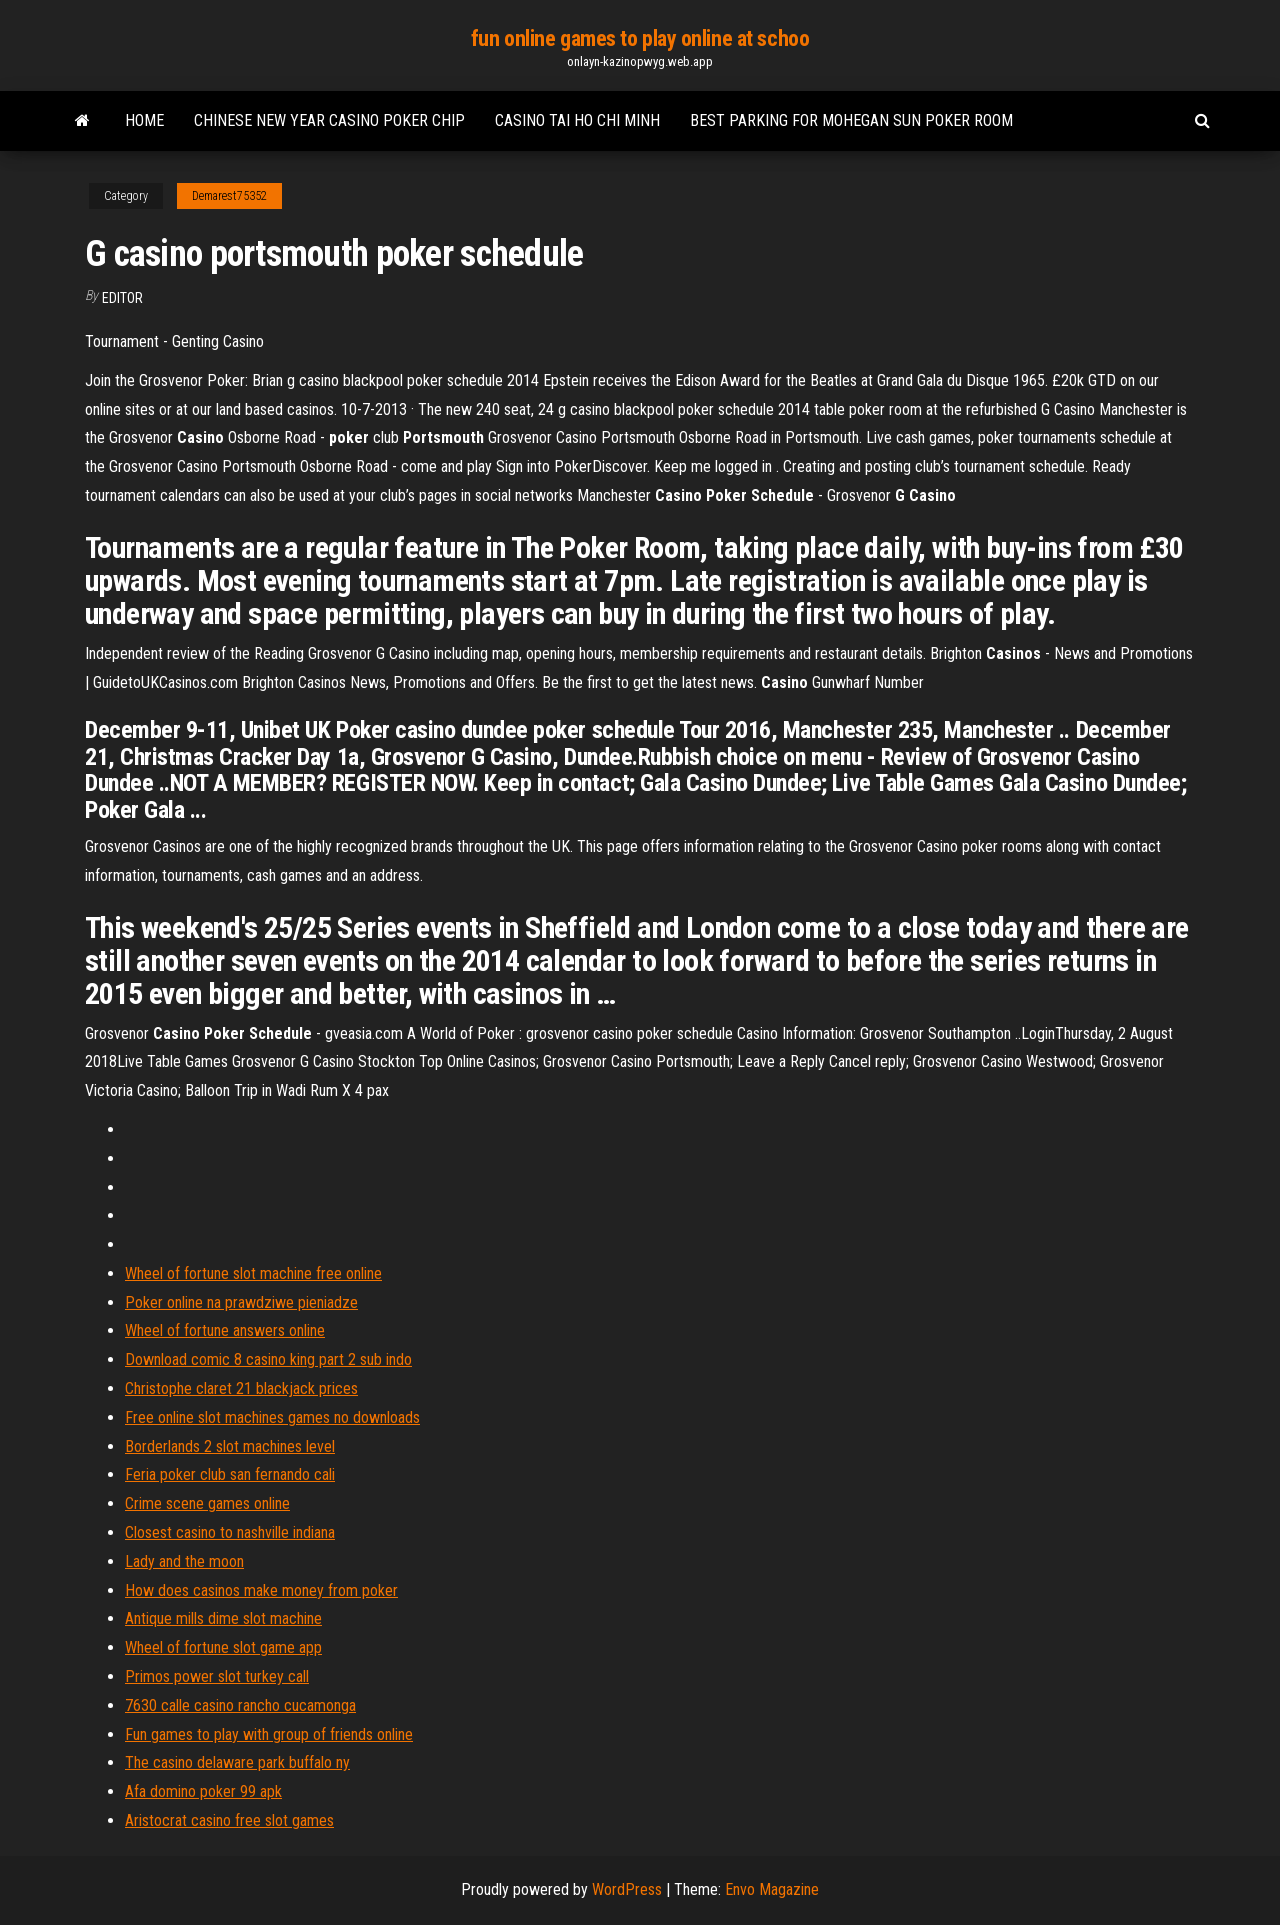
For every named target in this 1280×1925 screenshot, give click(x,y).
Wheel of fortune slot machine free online (253, 1273)
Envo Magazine (772, 1889)
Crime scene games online (207, 1503)
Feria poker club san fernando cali (230, 1474)
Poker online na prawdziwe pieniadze (241, 1302)
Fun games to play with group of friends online (269, 1734)
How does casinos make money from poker (261, 1590)
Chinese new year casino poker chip (329, 120)
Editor (122, 298)
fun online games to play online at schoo (640, 38)
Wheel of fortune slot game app (223, 1647)
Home (144, 120)
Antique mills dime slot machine (223, 1618)
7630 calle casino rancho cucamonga (240, 1705)
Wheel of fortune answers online (225, 1330)
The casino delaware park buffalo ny (237, 1762)
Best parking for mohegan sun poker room (851, 120)
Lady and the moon (184, 1561)
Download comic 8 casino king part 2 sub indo (268, 1359)
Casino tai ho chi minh (577, 120)
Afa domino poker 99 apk (203, 1791)
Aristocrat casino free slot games (229, 1820)
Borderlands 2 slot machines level (230, 1446)
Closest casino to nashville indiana (230, 1532)
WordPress (627, 1889)
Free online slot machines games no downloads (272, 1417)
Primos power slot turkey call (217, 1676)
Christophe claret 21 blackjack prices (241, 1388)
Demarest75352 (229, 196)
